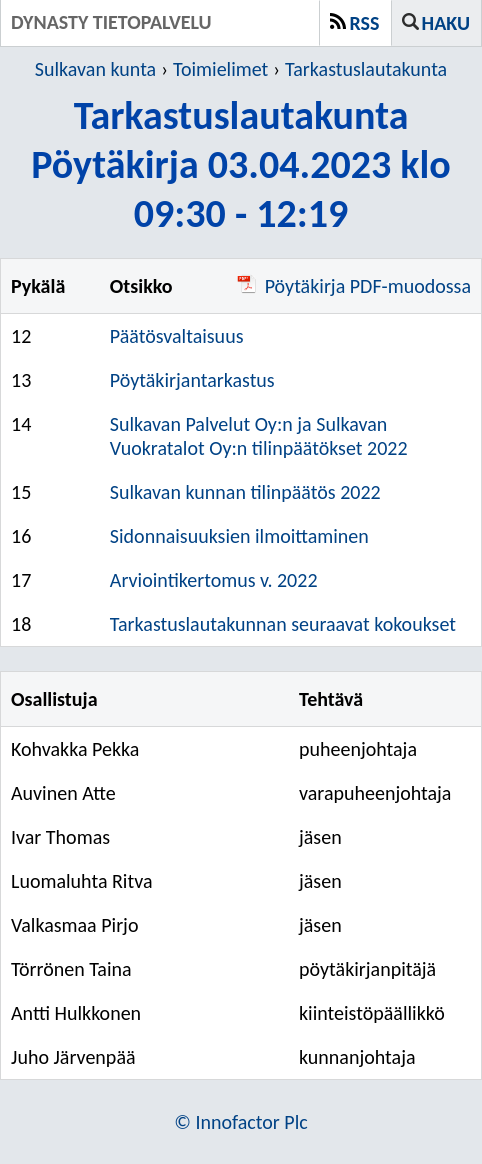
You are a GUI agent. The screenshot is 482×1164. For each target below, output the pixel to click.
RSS (365, 23)
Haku (446, 23)
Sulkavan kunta (95, 69)
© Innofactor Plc (241, 1122)
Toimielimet (220, 69)
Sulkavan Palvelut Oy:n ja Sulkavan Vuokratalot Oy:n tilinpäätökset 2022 (259, 436)
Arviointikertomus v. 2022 (214, 580)
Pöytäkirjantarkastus (192, 380)
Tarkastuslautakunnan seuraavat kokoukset (283, 624)
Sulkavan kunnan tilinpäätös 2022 (245, 492)
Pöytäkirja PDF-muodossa (354, 286)
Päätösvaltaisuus (177, 336)
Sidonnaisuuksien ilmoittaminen (239, 536)
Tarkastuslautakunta (366, 69)
